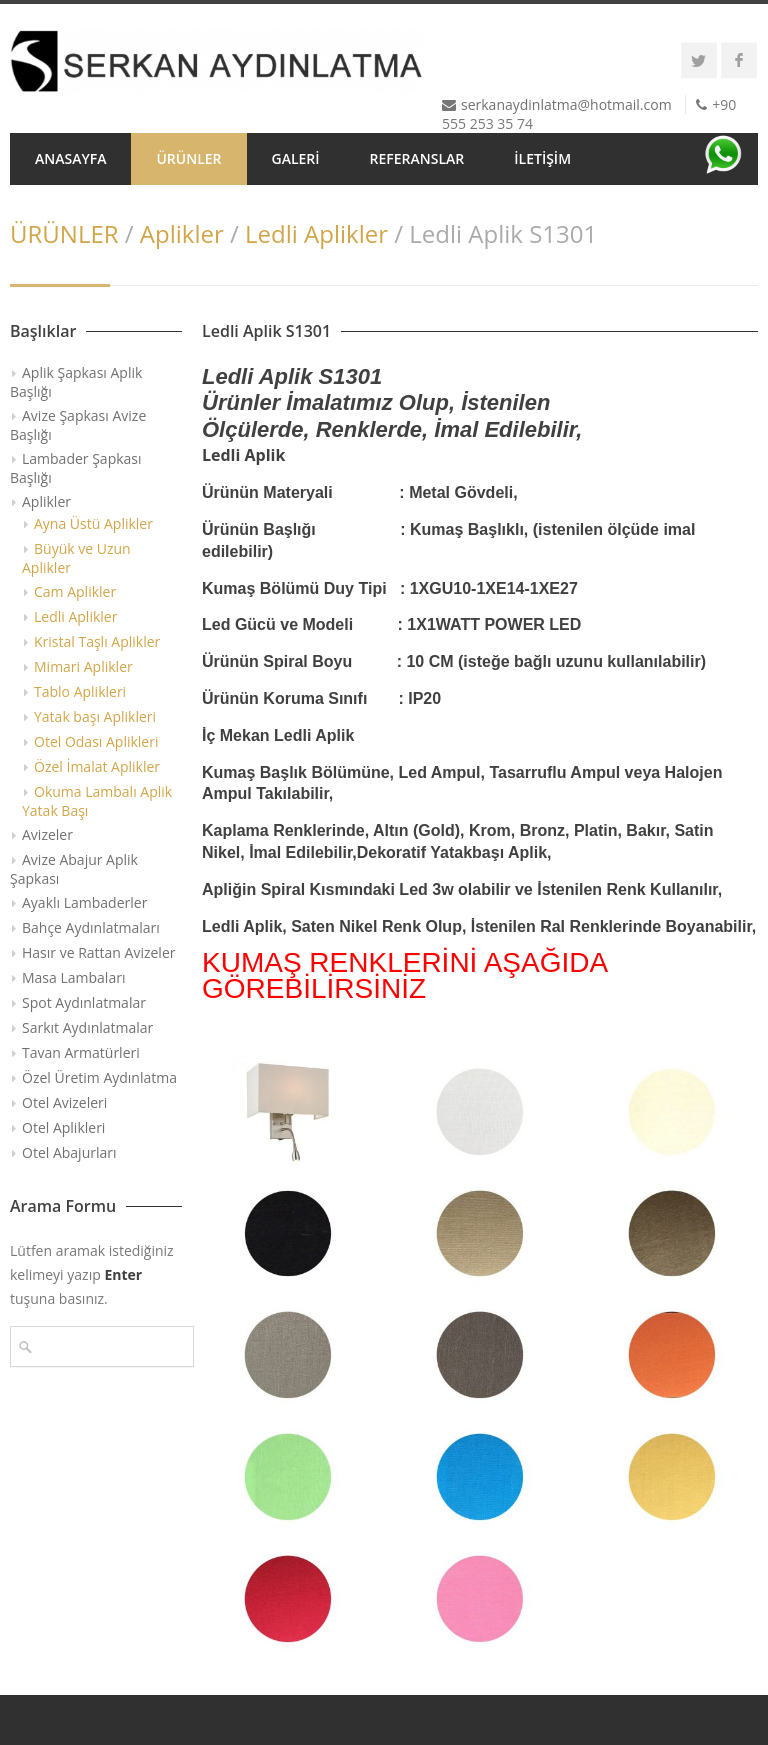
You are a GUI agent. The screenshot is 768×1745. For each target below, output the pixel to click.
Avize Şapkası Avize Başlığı (78, 425)
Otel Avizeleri (64, 1102)
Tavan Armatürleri (81, 1052)
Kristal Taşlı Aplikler (97, 641)
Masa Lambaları (73, 977)
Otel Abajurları (69, 1152)
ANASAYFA (70, 158)
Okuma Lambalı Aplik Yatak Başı (97, 801)
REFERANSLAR (417, 158)
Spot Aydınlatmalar (84, 1002)
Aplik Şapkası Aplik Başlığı (76, 382)
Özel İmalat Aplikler (97, 766)
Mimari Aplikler (83, 666)
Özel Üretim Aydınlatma (99, 1077)
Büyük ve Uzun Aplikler (76, 558)
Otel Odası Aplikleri (96, 741)
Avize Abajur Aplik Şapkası (74, 869)
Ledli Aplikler (316, 233)
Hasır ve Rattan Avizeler (98, 952)
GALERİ (296, 158)
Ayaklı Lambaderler (84, 902)
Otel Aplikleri (63, 1127)
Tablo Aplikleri (80, 691)
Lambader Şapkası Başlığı (76, 468)
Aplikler (182, 233)
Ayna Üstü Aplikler (93, 523)
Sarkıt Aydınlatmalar (87, 1027)
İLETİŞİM (542, 158)
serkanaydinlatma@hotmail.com (566, 104)
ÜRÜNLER (188, 158)
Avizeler (47, 834)
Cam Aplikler (75, 591)
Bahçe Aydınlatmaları (91, 927)
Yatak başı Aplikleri (95, 716)
